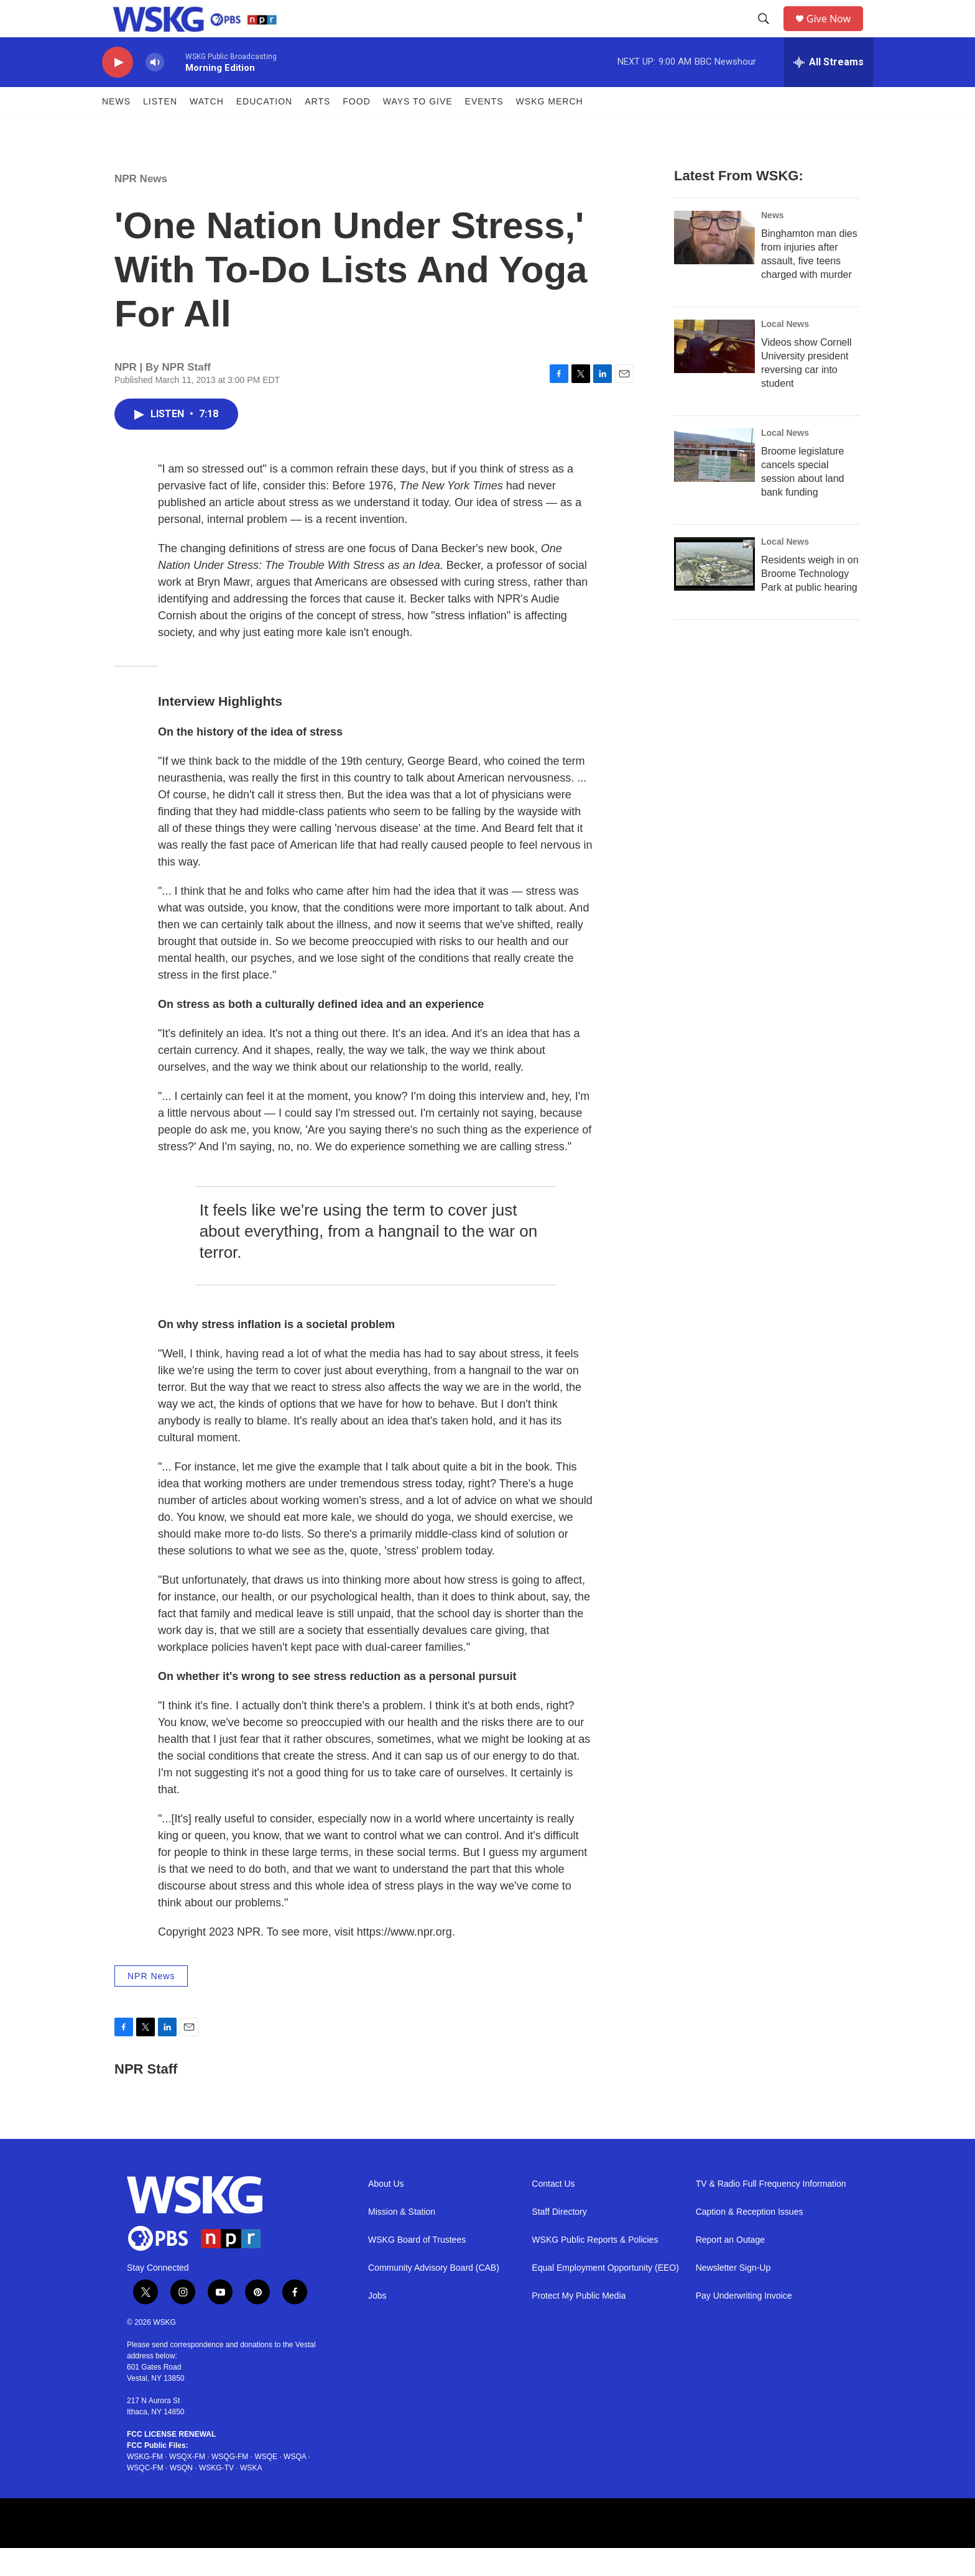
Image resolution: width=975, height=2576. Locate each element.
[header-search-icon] (768, 33)
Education (264, 129)
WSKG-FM (145, 2484)
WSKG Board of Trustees (417, 2268)
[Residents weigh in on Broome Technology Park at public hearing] (714, 592)
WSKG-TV (216, 2495)
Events (484, 129)
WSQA (295, 2484)
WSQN (181, 2495)
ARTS (317, 129)
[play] (117, 90)
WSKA (251, 2495)
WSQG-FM (229, 2484)
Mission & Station (401, 2240)
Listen (160, 129)
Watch (207, 129)
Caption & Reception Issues (749, 2240)
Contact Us (553, 2212)
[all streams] (828, 90)
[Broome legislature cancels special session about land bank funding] (714, 483)
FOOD (356, 129)
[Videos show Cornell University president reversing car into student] (714, 374)
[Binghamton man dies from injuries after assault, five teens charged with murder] (714, 265)
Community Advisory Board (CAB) (433, 2296)
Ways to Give (418, 129)
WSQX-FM (187, 2484)
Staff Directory (559, 2240)
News (116, 129)
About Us (386, 2212)
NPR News (140, 207)
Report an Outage (730, 2268)
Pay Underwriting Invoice (744, 2324)
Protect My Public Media (579, 2324)
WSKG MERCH (549, 129)
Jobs (377, 2324)
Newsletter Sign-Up (733, 2296)
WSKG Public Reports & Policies (595, 2268)
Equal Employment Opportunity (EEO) (605, 2296)
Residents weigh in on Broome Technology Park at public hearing (810, 602)
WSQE (265, 2484)
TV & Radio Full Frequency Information (771, 2212)
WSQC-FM (145, 2495)
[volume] (154, 90)
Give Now (836, 32)
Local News (785, 352)
